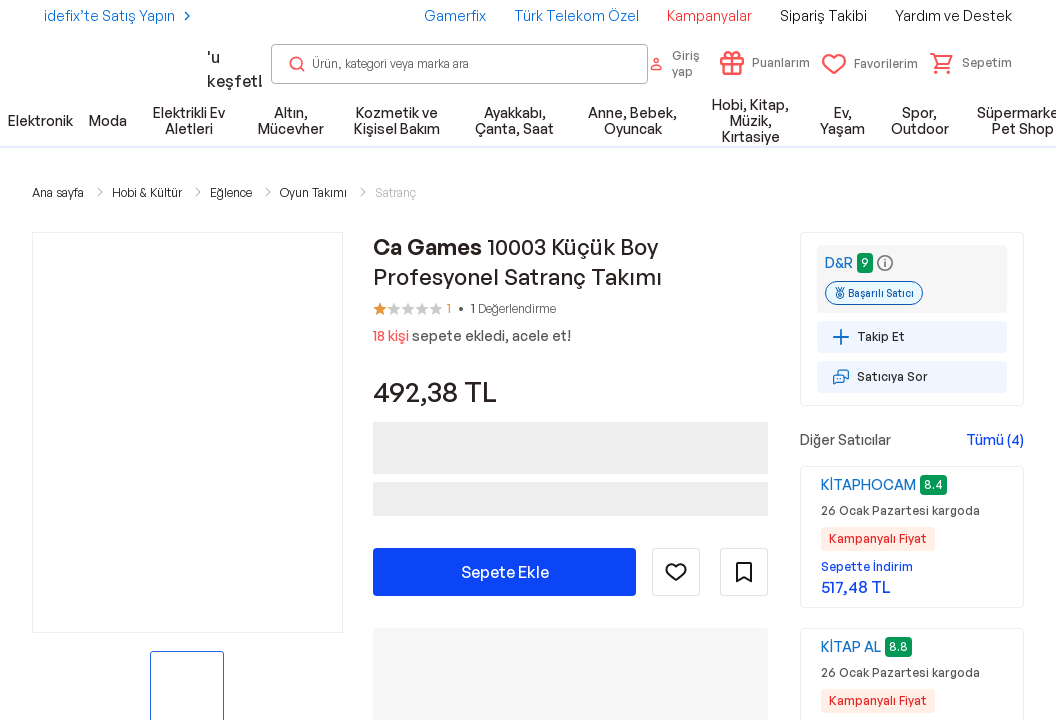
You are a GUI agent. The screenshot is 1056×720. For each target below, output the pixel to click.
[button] (971, 63)
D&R (839, 262)
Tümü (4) (995, 439)
